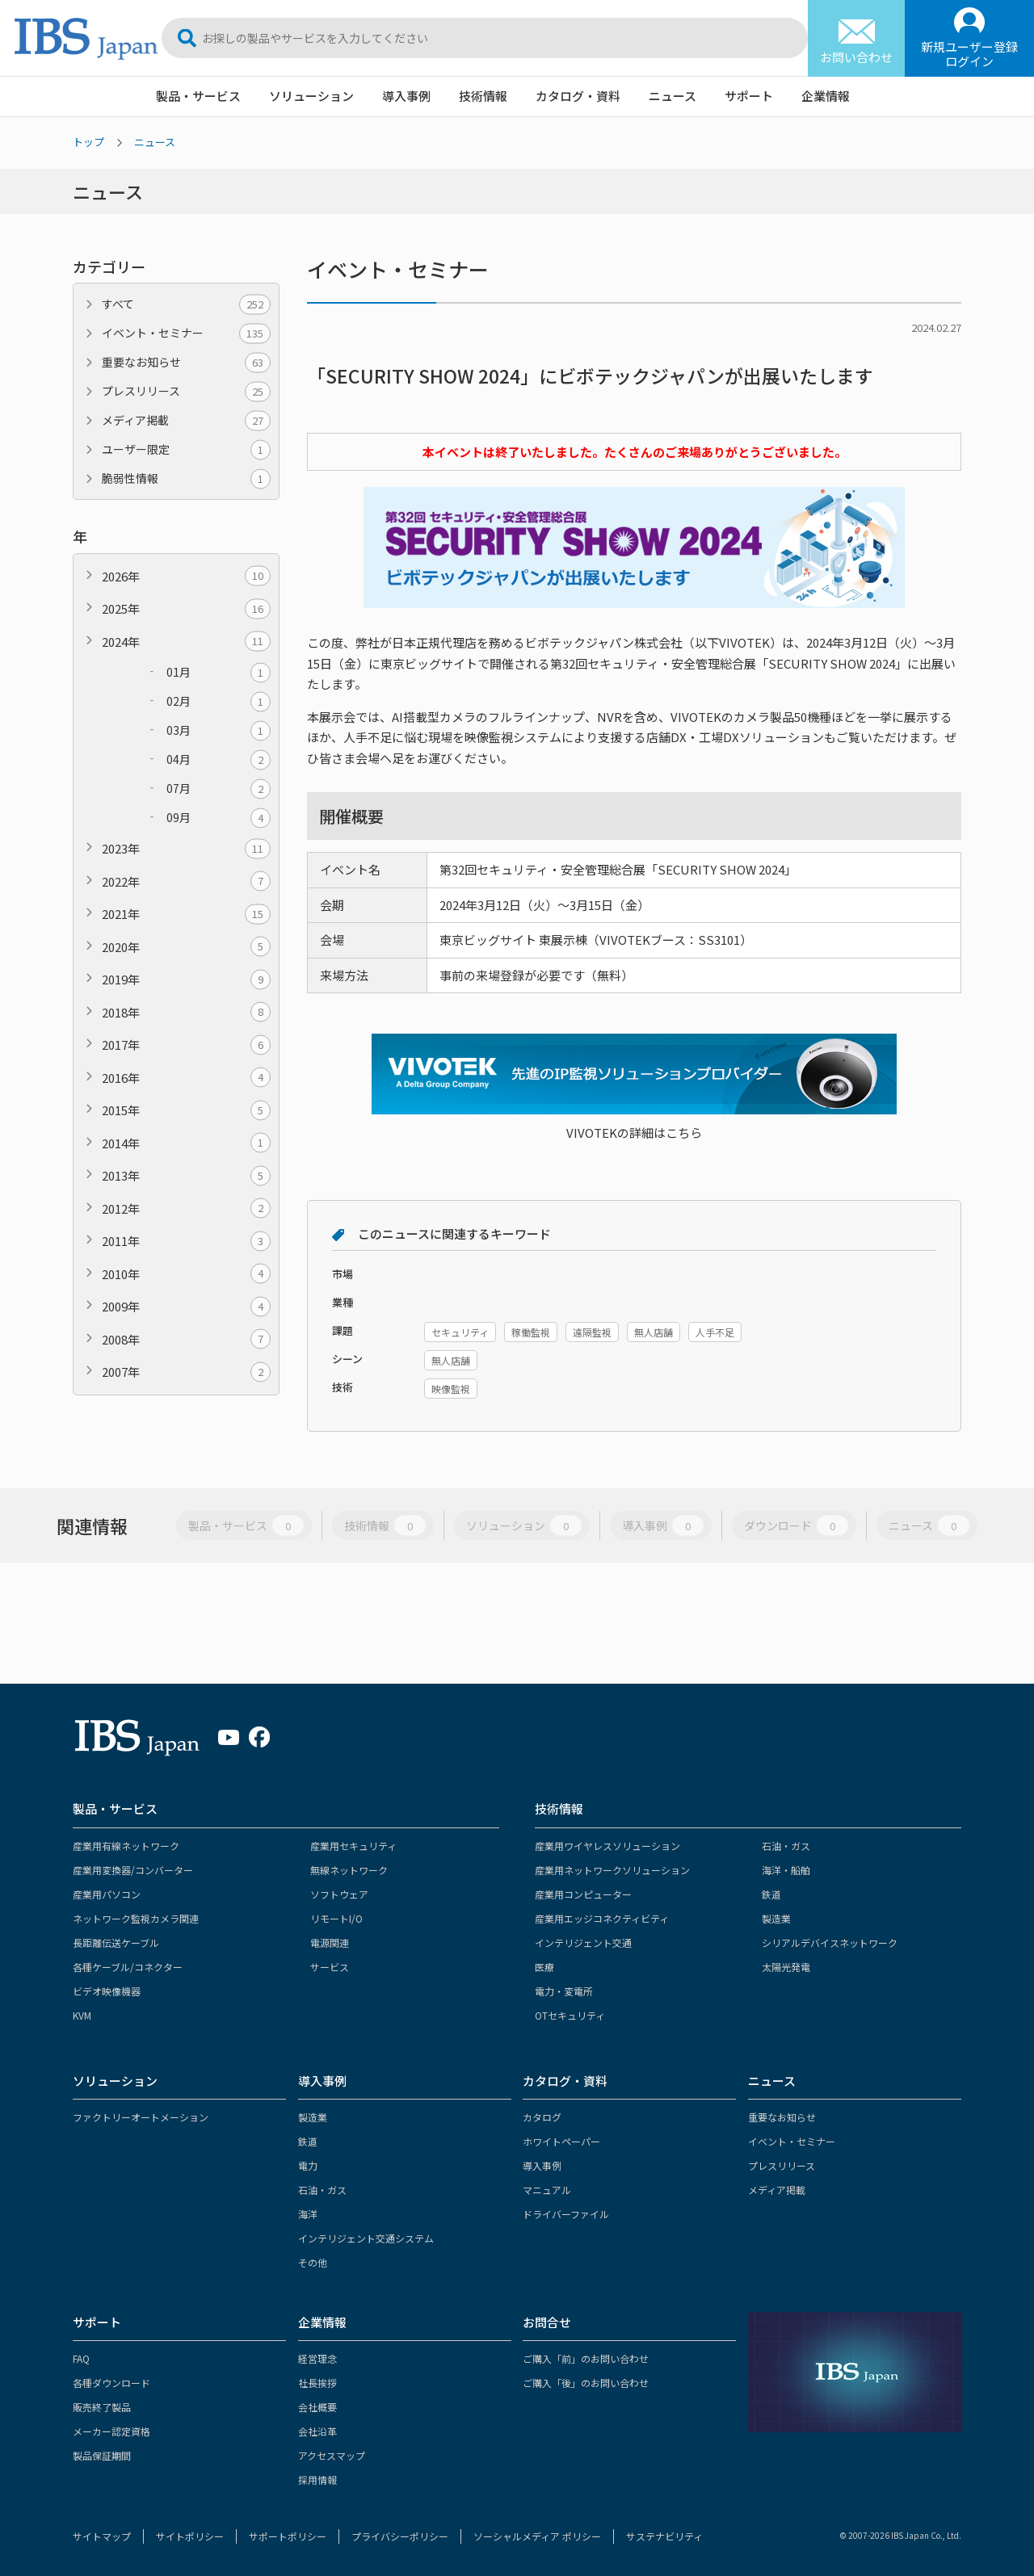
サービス (329, 1967)
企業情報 (825, 95)
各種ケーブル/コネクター (128, 1967)
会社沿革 (317, 2431)
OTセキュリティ (570, 2015)
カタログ (542, 2117)
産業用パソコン (107, 1894)
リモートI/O (336, 1918)
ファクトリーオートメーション (140, 2117)
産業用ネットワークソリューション (612, 1870)
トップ (88, 141)
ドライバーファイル (566, 2214)
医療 (544, 1967)
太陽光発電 (786, 1967)
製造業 (776, 1918)
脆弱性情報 (186, 478)
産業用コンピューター (583, 1894)
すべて (186, 304)
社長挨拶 (317, 2382)
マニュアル (547, 2189)
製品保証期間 (102, 2455)
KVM (82, 2015)
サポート (749, 95)
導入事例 (406, 95)
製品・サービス (198, 95)
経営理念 (317, 2358)
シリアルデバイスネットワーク (829, 1942)
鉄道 (771, 1894)
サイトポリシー (190, 2536)
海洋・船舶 (786, 1870)
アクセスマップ (331, 2455)
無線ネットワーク (349, 1870)
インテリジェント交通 (583, 1942)
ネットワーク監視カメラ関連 (136, 1918)
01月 (218, 672)
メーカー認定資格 (111, 2431)
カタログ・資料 (578, 95)
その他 (312, 2262)
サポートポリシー (287, 2536)
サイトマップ (102, 2536)
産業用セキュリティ (353, 1845)
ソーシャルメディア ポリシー (537, 2536)
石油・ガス (786, 1845)
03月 (218, 730)
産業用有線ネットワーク (126, 1845)
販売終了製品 (102, 2407)
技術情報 (483, 95)
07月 (218, 788)
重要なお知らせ (186, 362)
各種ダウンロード (111, 2382)
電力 (307, 2165)
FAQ (81, 2358)
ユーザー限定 (186, 449)
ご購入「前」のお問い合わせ (586, 2358)
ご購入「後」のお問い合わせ (586, 2382)
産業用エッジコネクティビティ (602, 1918)
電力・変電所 (564, 1991)
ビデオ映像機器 (107, 1991)
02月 (218, 701)
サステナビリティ (664, 2536)
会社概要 (317, 2407)
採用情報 (317, 2479)
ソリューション (311, 95)
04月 (218, 759)
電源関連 (329, 1942)
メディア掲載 (186, 420)
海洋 (307, 2214)
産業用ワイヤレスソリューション (607, 1845)
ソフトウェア (339, 1894)
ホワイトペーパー (561, 2141)
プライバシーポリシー (399, 2536)
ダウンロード (796, 1526)
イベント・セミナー (186, 333)
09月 (218, 817)
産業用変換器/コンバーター (133, 1870)
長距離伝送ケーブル (116, 1942)
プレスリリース (186, 391)
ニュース (672, 95)
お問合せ (547, 2322)
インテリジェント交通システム (366, 2238)
